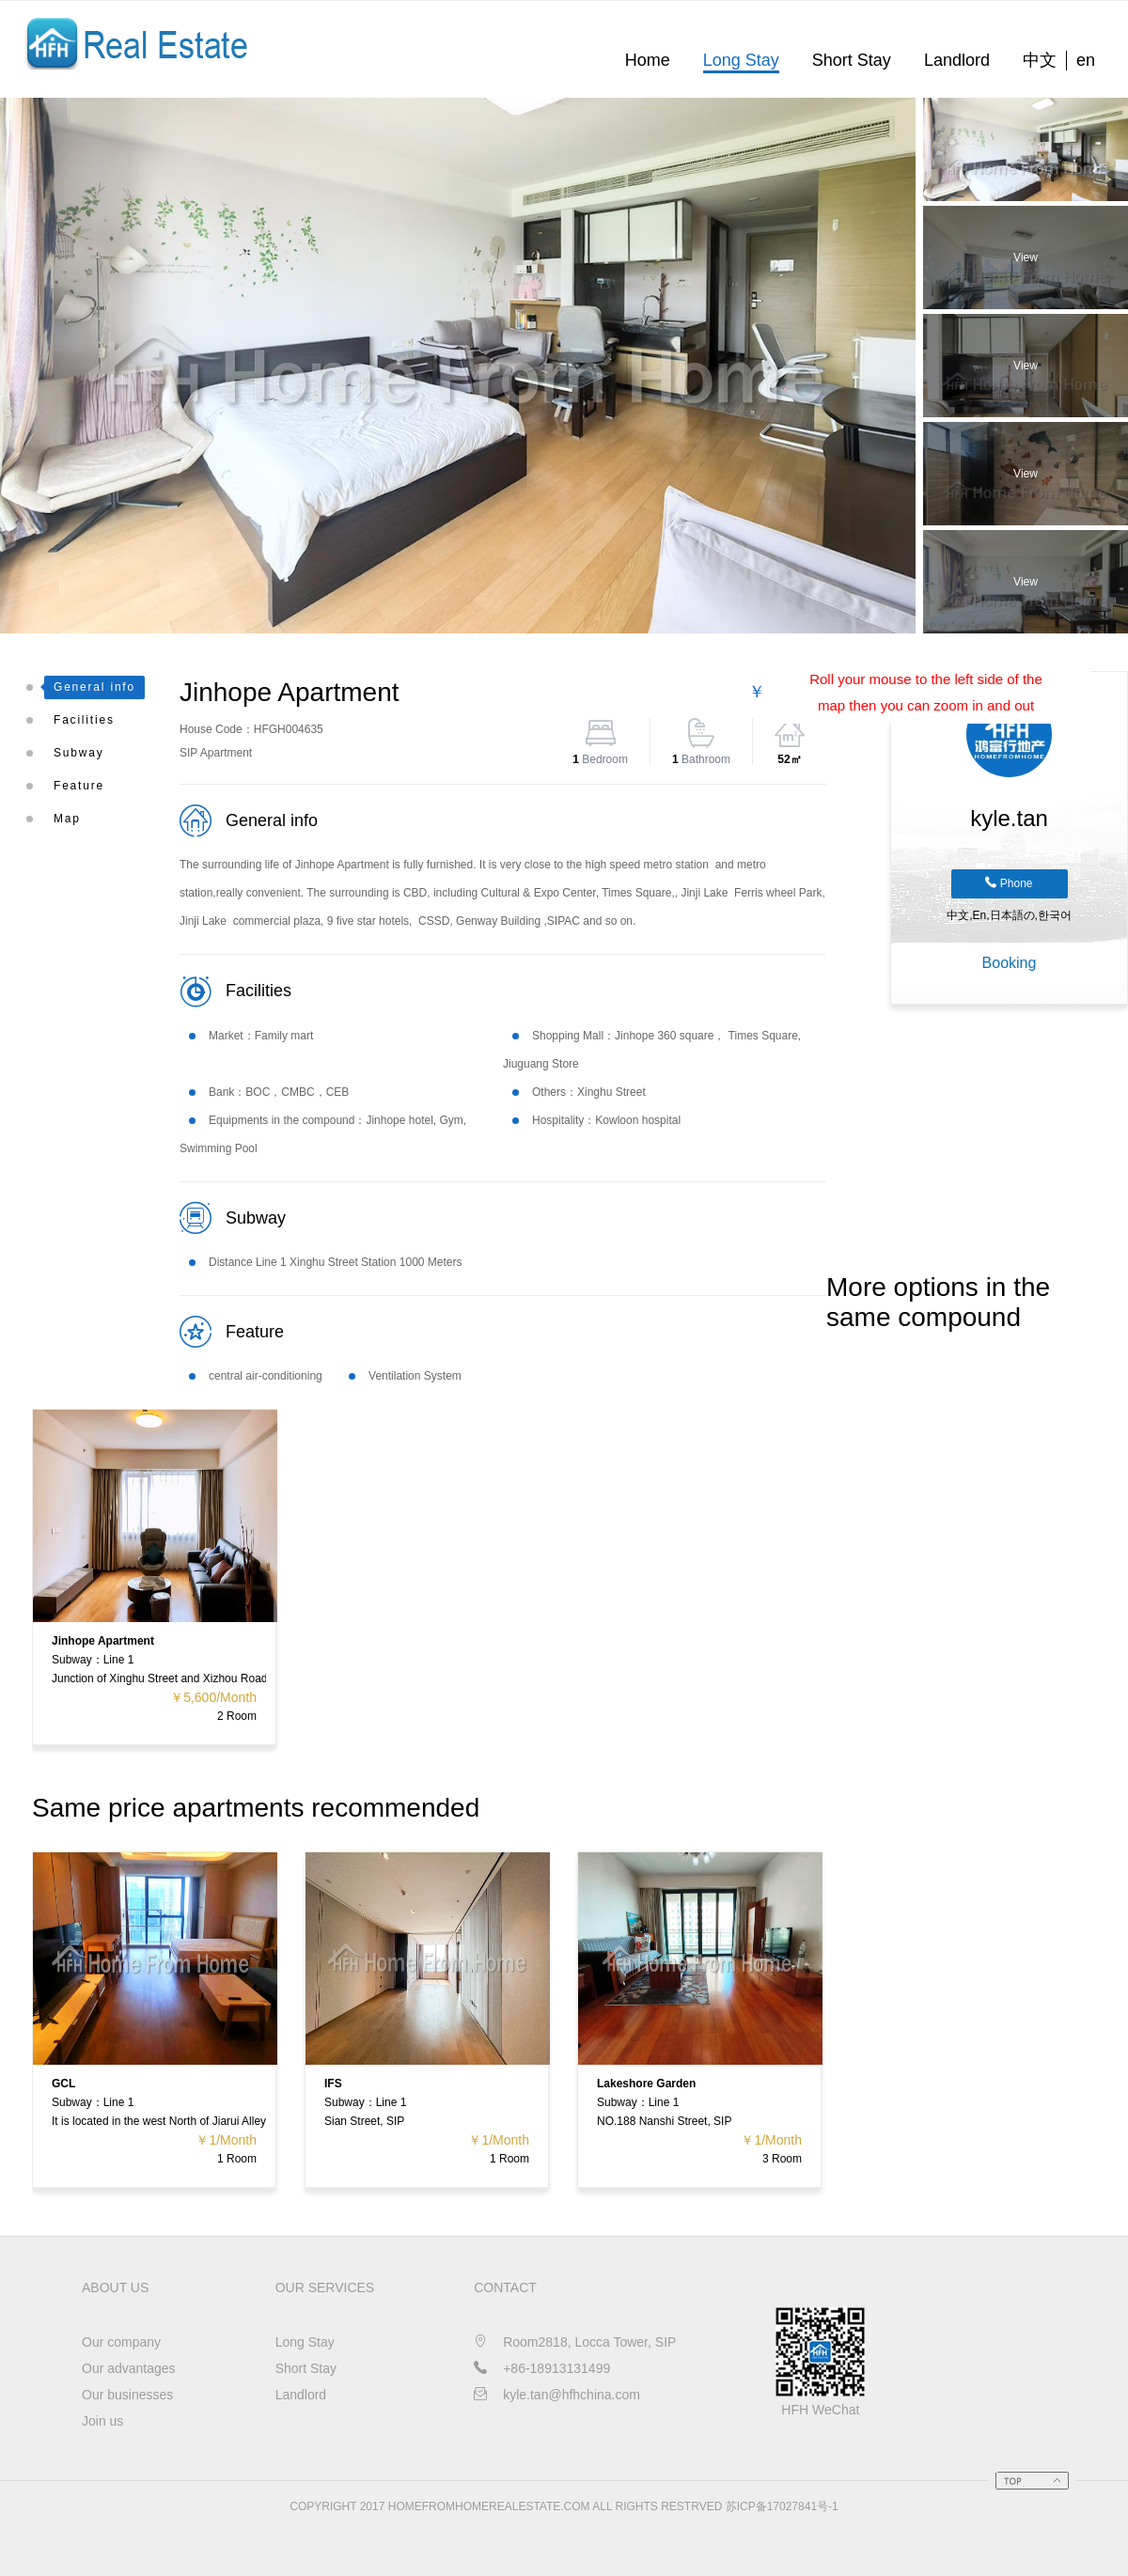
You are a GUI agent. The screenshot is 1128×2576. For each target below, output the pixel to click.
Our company (121, 2342)
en (1085, 60)
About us (115, 2287)
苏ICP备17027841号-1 (782, 2506)
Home (647, 60)
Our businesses (127, 2394)
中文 (1040, 60)
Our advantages (129, 2368)
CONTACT (505, 2287)
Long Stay (741, 60)
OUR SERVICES (325, 2287)
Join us (102, 2420)
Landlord (957, 60)
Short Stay (851, 60)
